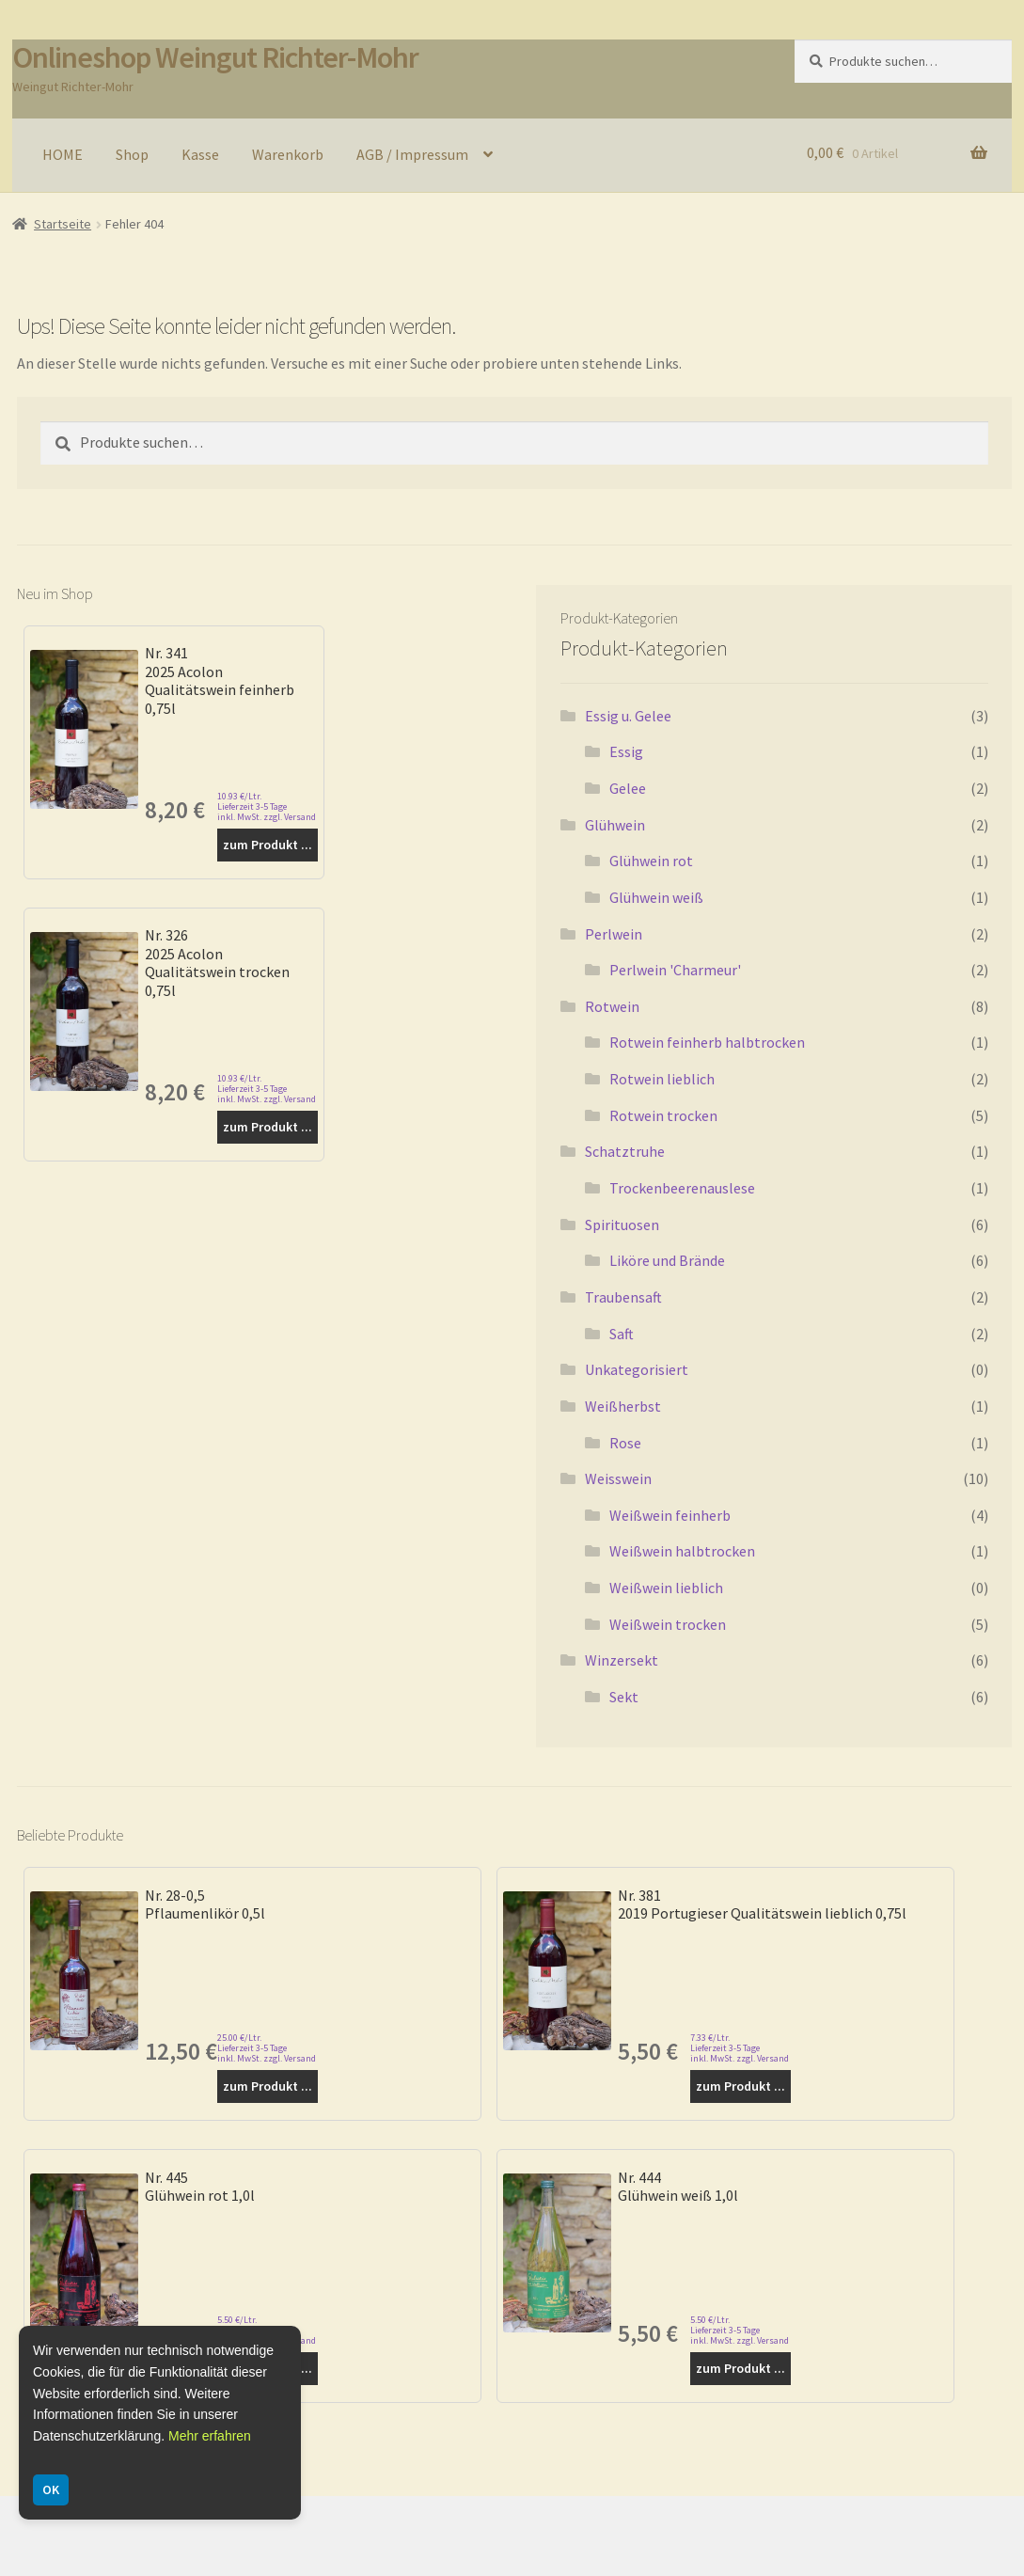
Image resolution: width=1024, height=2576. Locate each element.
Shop (132, 154)
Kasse (200, 154)
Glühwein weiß (656, 897)
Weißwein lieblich (666, 1587)
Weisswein (618, 1478)
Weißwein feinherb (670, 1515)
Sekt (623, 1696)
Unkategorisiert (636, 1369)
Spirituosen (622, 1224)
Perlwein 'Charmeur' (675, 969)
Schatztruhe (625, 1151)
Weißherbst (623, 1406)
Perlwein (613, 934)
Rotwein (612, 1006)
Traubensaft (623, 1297)
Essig (626, 751)
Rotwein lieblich (662, 1078)
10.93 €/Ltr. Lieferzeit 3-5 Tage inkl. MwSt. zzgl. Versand (266, 806)
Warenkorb (287, 154)
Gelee (627, 788)
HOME (62, 154)
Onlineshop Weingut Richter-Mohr (215, 57)
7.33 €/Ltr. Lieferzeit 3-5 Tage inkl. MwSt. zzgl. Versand (739, 2047)
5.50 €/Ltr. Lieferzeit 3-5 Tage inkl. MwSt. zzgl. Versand (739, 2330)
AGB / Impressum (412, 154)
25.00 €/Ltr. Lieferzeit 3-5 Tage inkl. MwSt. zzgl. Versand (266, 2047)
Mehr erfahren (209, 2435)
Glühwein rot (651, 860)
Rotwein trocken (663, 1115)
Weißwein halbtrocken (682, 1550)
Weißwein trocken (667, 1624)
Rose (625, 1442)
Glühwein (615, 824)
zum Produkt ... (267, 844)
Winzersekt (621, 1660)
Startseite (62, 223)
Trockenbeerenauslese (682, 1187)
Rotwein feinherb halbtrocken (707, 1042)
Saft (621, 1333)
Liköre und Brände (667, 1260)
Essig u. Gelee (628, 715)
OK (50, 2489)
